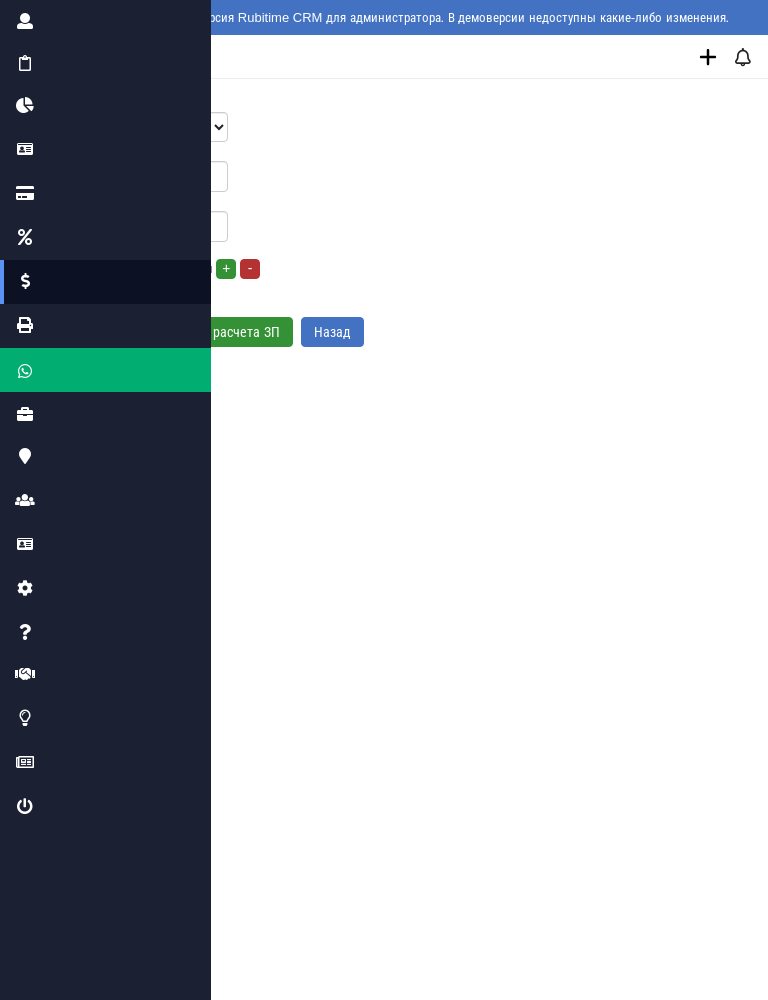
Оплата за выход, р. (120, 199)
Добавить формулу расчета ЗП (178, 332)
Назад (332, 332)
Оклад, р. (89, 149)
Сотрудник (93, 100)
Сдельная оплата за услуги (162, 269)
